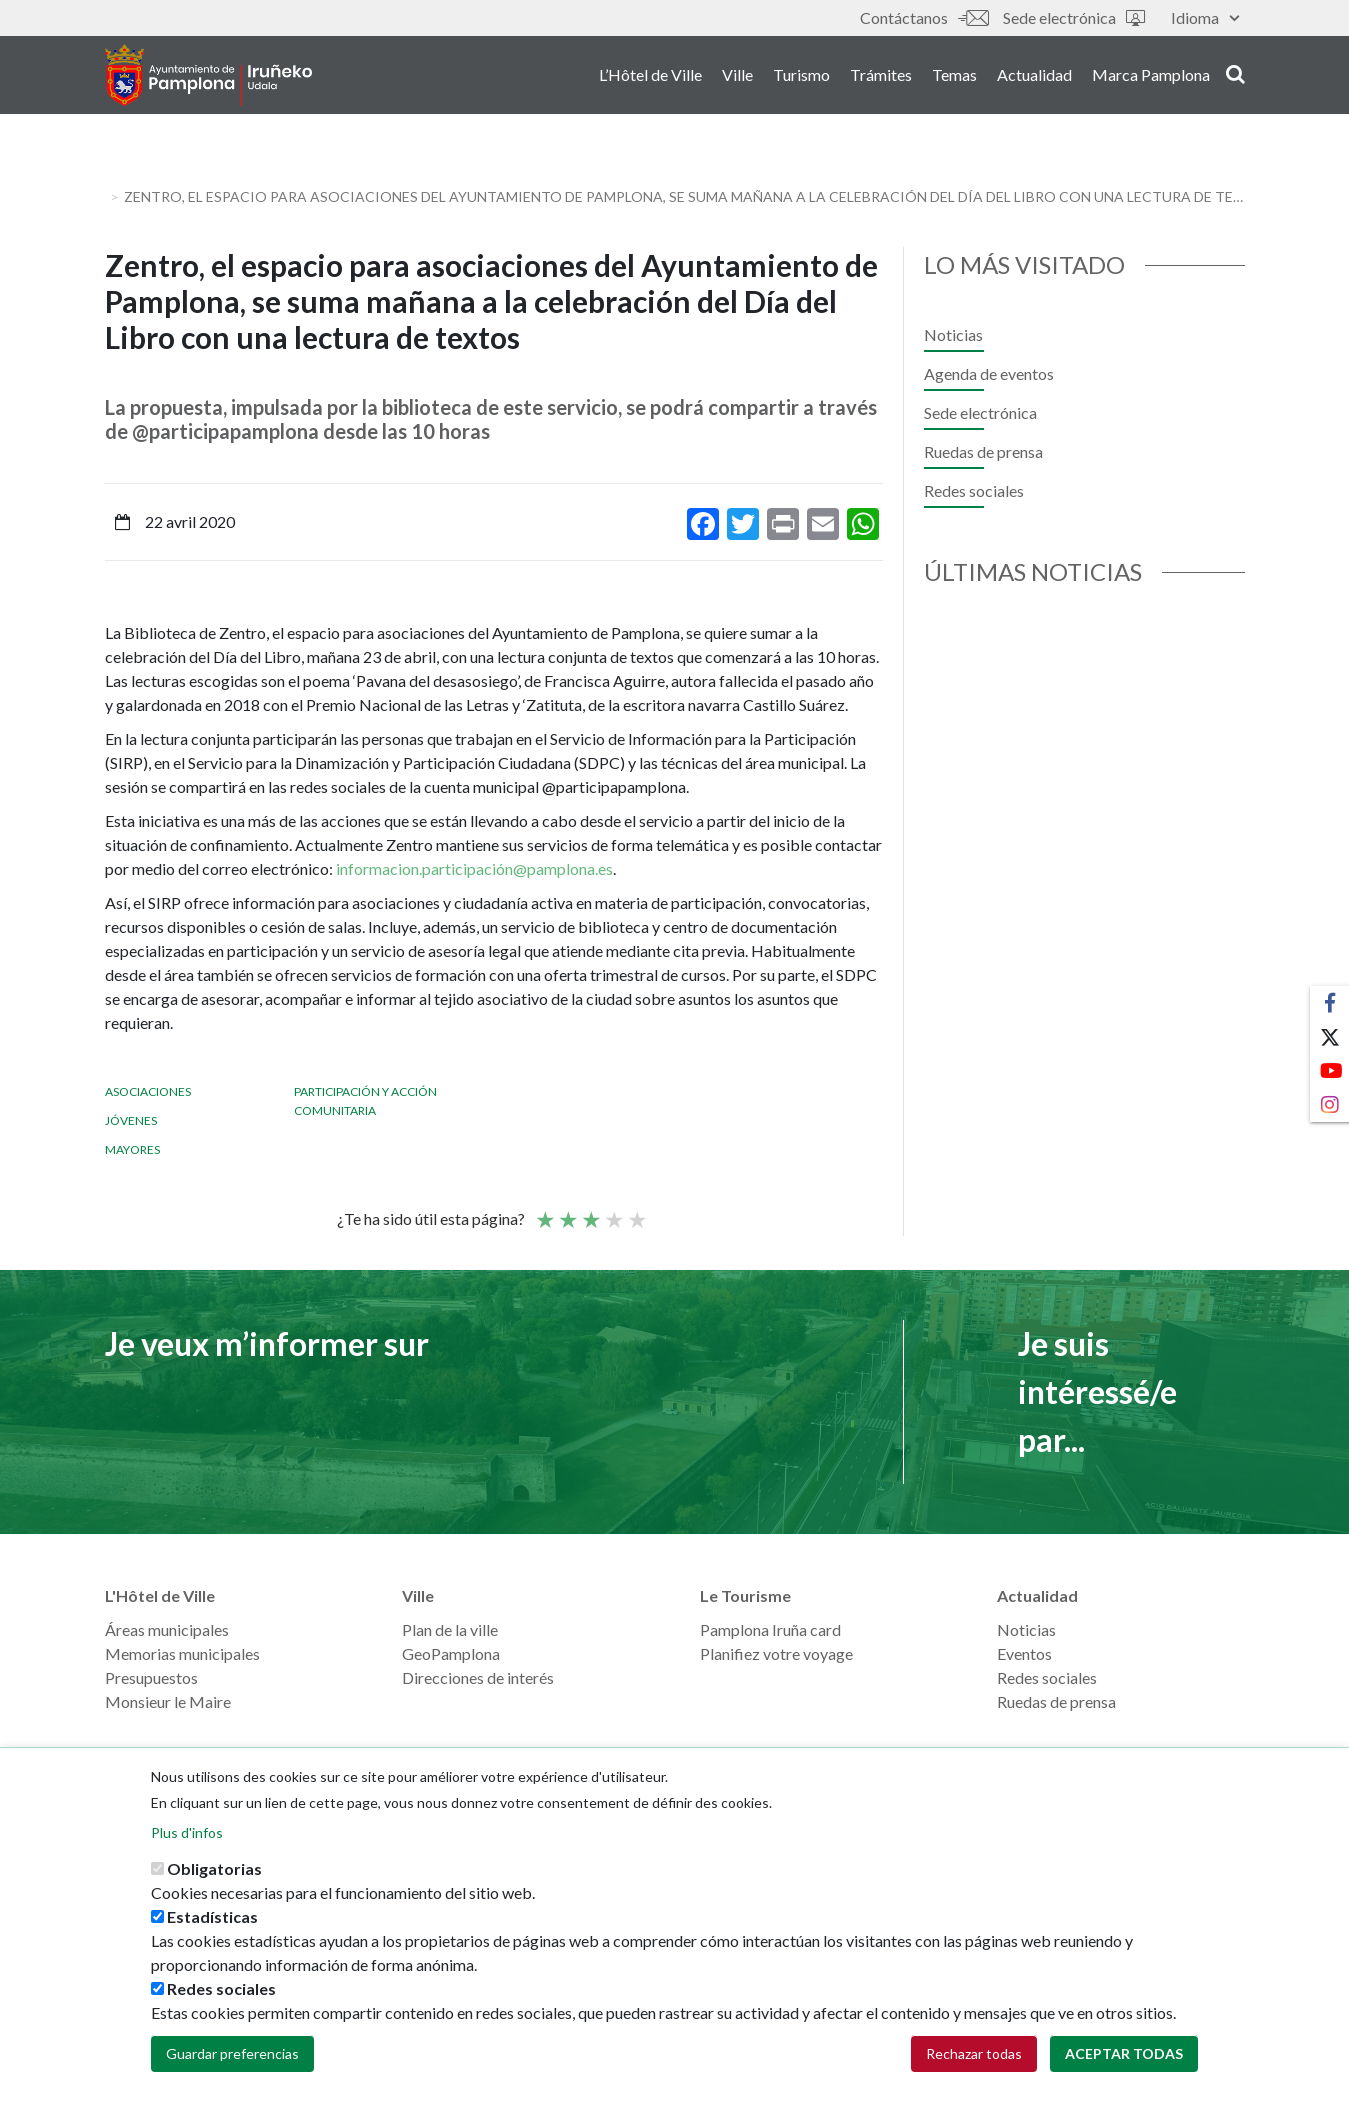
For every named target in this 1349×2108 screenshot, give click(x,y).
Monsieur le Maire (168, 1701)
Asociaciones (148, 1091)
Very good (636, 1211)
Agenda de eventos (989, 373)
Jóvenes (131, 1120)
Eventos (1024, 1653)
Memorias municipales (182, 1653)
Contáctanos (924, 17)
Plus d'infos (187, 1832)
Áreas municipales (167, 1629)
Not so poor (567, 1211)
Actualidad (1034, 78)
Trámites (881, 78)
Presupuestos (151, 1677)
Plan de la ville (450, 1629)
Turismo (801, 78)
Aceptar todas (1124, 2053)
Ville (737, 78)
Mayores (132, 1149)
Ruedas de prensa (983, 451)
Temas (954, 78)
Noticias (953, 334)
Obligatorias (214, 1868)
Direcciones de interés (478, 1677)
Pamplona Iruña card (770, 1629)
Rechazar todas (974, 2053)
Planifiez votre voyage (776, 1653)
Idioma (1205, 17)
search (1235, 77)
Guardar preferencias (232, 2053)
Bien (613, 1211)
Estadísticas (212, 1916)
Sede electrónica (1074, 17)
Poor (544, 1211)
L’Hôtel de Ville (650, 78)
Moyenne (590, 1211)
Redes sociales (974, 490)
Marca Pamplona (1151, 78)
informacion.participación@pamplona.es (474, 868)
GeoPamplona (451, 1653)
